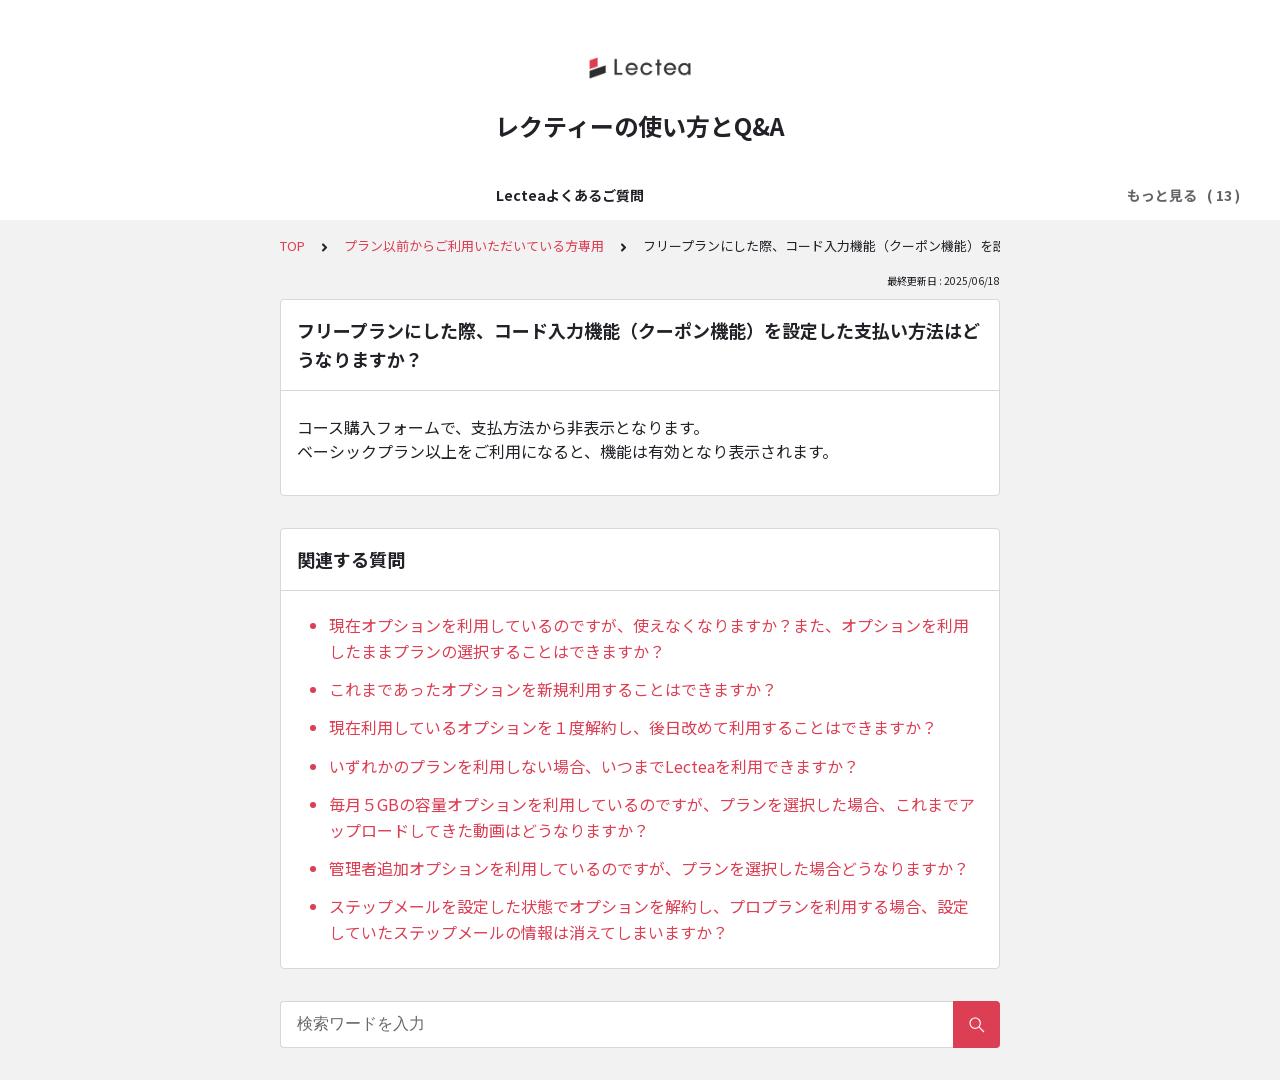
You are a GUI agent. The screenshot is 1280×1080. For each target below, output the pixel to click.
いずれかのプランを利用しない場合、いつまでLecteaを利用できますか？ (594, 766)
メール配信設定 (1036, 195)
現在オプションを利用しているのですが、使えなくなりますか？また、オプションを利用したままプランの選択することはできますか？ (649, 638)
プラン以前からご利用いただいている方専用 (474, 245)
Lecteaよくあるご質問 (136, 195)
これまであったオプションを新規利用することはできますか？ (553, 689)
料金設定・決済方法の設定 (749, 195)
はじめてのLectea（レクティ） (339, 195)
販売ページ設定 (910, 195)
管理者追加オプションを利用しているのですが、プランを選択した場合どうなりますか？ (649, 868)
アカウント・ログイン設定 (553, 195)
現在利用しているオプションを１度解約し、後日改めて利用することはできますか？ (633, 727)
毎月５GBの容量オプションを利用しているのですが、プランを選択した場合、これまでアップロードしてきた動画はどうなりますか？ (652, 817)
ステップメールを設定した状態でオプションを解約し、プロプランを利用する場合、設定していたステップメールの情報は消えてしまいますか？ (649, 919)
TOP (292, 245)
